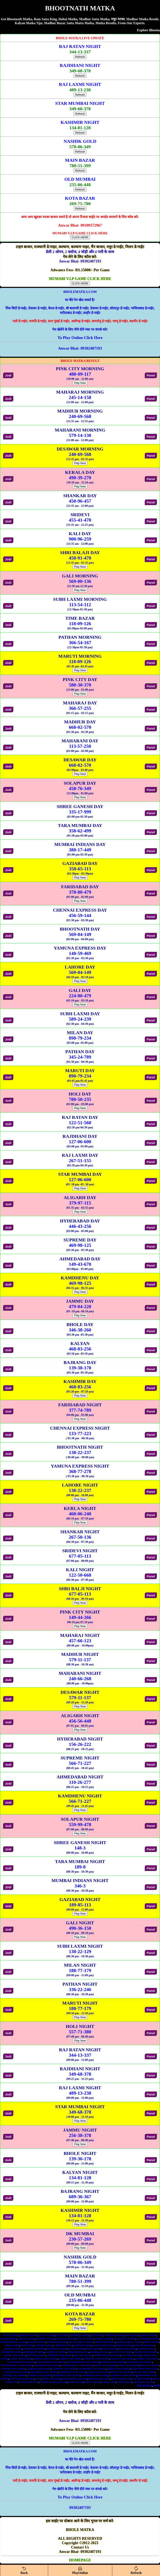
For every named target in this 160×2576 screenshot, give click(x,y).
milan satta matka (128, 2365)
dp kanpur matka (143, 2381)
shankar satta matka (146, 2351)
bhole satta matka (121, 2371)
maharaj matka (26, 2338)
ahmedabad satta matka (44, 2371)
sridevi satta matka (15, 2355)
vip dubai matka (141, 2378)
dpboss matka (92, 2381)
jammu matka (76, 2348)
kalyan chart (124, 2381)
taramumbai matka (148, 2338)
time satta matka (131, 2355)
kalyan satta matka (144, 2371)
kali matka (62, 2335)
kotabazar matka (100, 2351)
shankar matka (29, 2335)
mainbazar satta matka (123, 2375)
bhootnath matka (105, 2341)
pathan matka (148, 2335)
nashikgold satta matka (94, 2375)
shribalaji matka (79, 2335)
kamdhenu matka (56, 2348)
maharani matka (65, 2338)
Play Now (80, 382)
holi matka (27, 2345)
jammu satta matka (98, 2371)
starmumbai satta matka (92, 2368)
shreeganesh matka (124, 2338)
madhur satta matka (70, 2358)
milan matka (12, 2345)
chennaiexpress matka (81, 2341)
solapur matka (103, 2338)
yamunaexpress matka (129, 2341)
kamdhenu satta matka (72, 2371)
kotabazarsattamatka (22, 2378)
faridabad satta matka (139, 2361)
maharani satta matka (96, 2358)
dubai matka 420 (121, 2378)
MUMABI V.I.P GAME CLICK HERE (80, 235)
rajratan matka (43, 2345)
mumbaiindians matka (13, 2341)
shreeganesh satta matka (21, 2361)
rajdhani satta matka (38, 2368)
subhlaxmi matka (114, 2335)
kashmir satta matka (40, 2375)
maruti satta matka (20, 2358)
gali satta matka (83, 2355)
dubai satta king (51, 2378)
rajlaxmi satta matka (64, 2368)
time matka (132, 2335)
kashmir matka (146, 2348)
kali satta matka (36, 2355)
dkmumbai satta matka (66, 2375)
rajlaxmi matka (82, 2345)
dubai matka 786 (29, 2381)
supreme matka (13, 2348)
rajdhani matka (63, 2345)
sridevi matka (47, 2335)
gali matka (96, 2335)
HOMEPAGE (80, 2560)
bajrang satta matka (14, 2375)
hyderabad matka (144, 2345)
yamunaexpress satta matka (77, 2365)
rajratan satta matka (13, 2368)
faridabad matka (57, 2341)
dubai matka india (99, 2378)
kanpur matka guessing (53, 2381)
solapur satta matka (147, 2358)
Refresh (80, 56)
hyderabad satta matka (144, 2368)
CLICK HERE (80, 237)
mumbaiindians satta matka (83, 2361)
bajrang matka (127, 2348)
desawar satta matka (122, 2358)
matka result (75, 2381)
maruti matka (8, 2338)
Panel (151, 375)
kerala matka (11, 2335)
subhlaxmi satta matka (107, 2355)
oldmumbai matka (78, 2351)
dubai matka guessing (75, 2378)
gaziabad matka (37, 2341)
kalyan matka (110, 2348)
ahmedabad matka (34, 2348)
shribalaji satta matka (59, 2355)
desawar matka (85, 2338)
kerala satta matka (122, 2351)
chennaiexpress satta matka (16, 2365)
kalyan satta (109, 2381)
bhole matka (93, 2348)
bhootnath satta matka (47, 2365)
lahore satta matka (105, 2365)
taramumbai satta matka (51, 2361)
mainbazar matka (56, 2351)
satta (38, 2378)
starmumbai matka (104, 2345)
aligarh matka (124, 2345)
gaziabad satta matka (113, 2361)
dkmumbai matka (11, 2351)
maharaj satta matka (45, 2358)
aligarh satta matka (119, 2368)
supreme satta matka (16, 2371)
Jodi (8, 375)
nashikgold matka (34, 2351)
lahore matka (151, 2341)
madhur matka (45, 2338)
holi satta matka (149, 2365)
